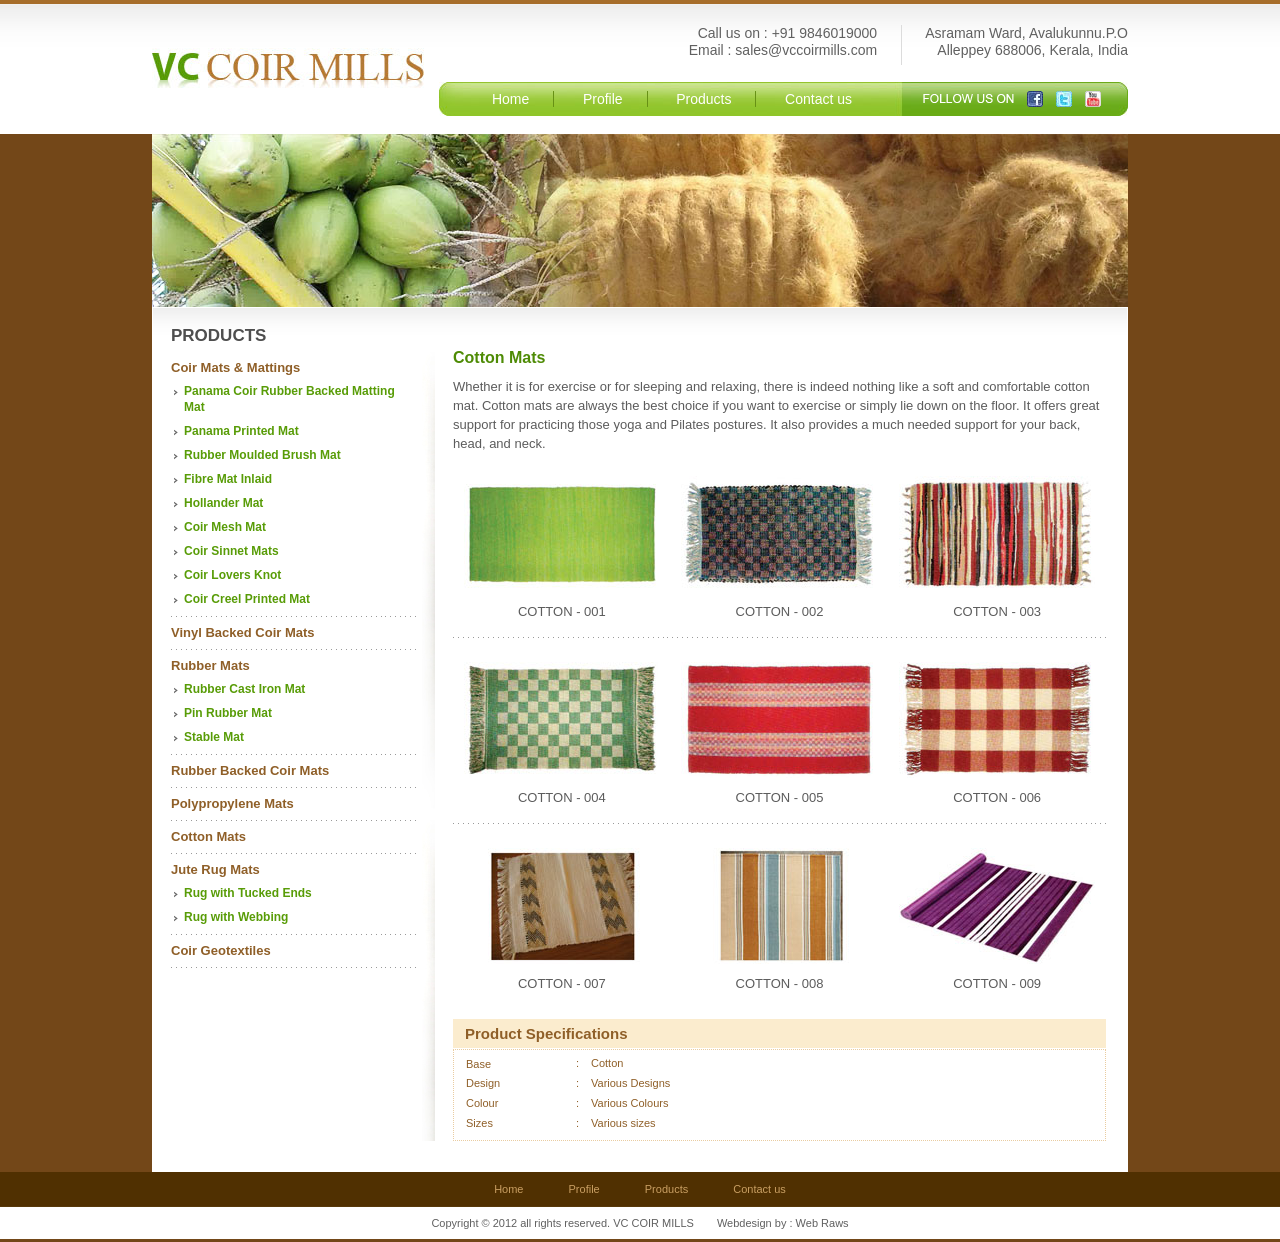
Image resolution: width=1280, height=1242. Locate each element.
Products (703, 99)
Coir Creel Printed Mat (247, 599)
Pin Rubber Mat (228, 713)
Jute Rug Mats (215, 869)
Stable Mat (214, 737)
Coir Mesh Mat (225, 527)
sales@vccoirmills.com (806, 50)
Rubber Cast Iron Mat (244, 689)
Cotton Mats (208, 836)
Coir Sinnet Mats (231, 551)
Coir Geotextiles (221, 950)
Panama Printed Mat (241, 431)
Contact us (818, 99)
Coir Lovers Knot (232, 575)
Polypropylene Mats (232, 803)
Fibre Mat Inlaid (228, 479)
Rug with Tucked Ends (248, 893)
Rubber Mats (210, 665)
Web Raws (822, 1223)
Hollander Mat (223, 503)
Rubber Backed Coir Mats (250, 770)
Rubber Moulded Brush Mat (262, 455)
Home (510, 99)
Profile (603, 99)
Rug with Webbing (236, 917)
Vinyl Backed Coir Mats (243, 632)
